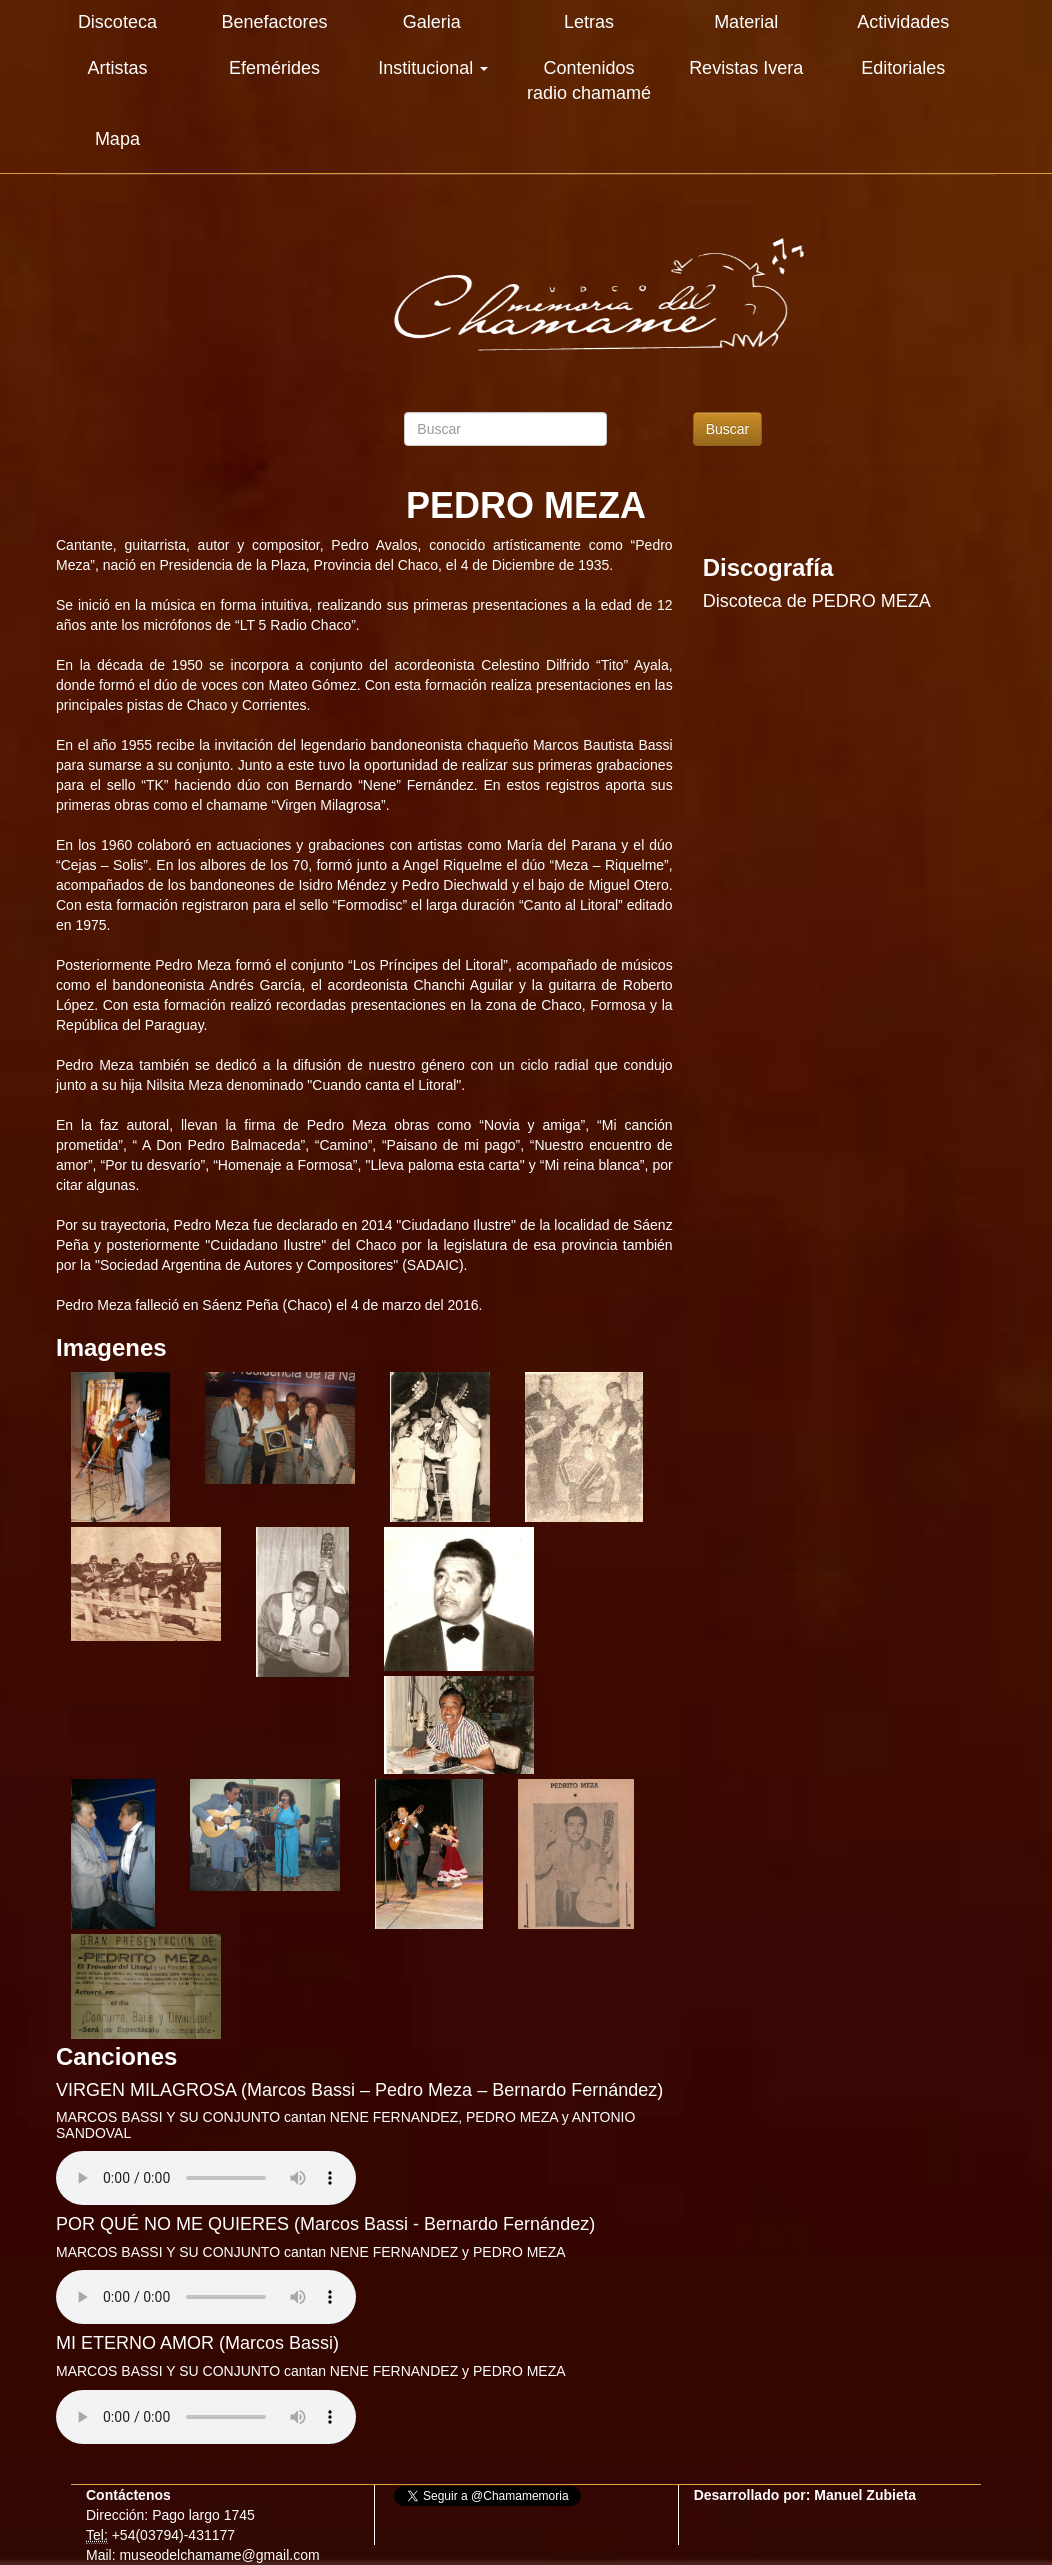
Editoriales (903, 68)
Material (746, 22)
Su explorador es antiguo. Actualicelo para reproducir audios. (206, 2178)
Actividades (903, 22)
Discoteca (117, 22)
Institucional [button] (433, 68)
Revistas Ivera (746, 68)
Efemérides (274, 68)
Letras (589, 22)
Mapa (117, 139)
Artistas (117, 68)
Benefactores (275, 22)
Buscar (728, 429)
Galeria (432, 22)
